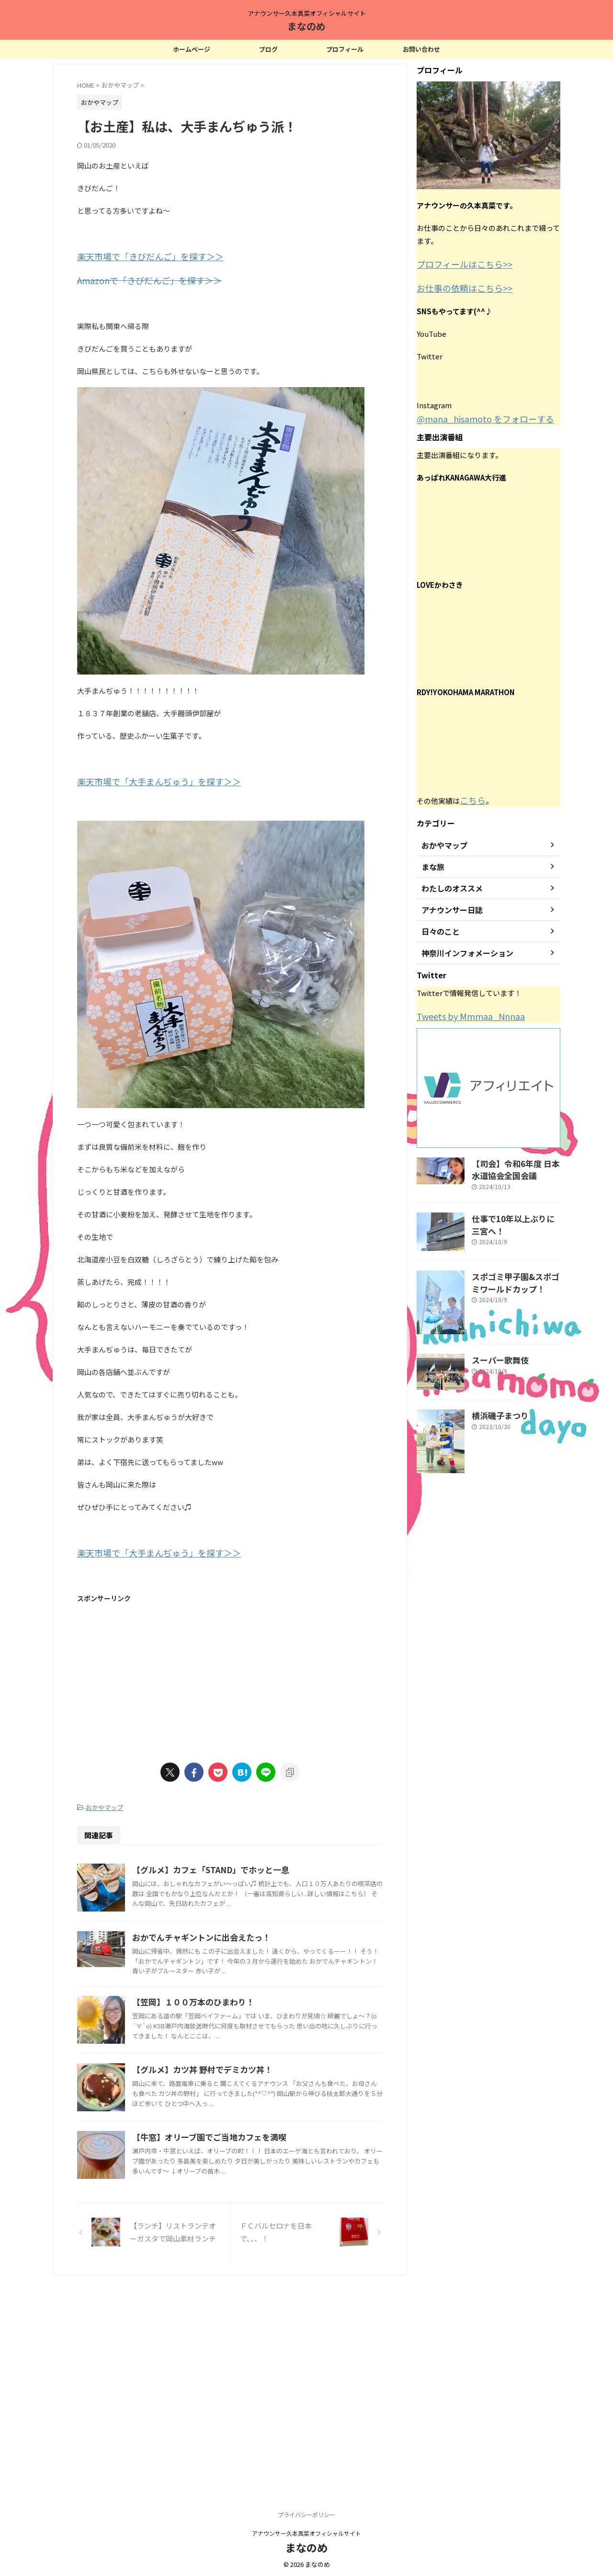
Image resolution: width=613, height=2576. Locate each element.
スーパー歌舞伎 (495, 1349)
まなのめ (306, 26)
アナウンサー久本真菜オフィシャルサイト (306, 2531)
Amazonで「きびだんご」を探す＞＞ (137, 278)
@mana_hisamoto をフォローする (473, 415)
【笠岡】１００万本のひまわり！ (237, 2069)
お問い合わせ (421, 49)
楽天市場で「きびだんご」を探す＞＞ (138, 256)
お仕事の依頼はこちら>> (457, 286)
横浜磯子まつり (495, 1404)
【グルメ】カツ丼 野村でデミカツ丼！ (246, 2185)
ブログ (268, 49)
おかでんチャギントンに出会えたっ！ (245, 1978)
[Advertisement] (230, 1671)
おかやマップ (104, 1801)
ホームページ (191, 49)
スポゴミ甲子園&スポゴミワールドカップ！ (515, 1271)
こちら (470, 795)
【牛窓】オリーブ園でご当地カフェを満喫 (252, 2300)
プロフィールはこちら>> (457, 263)
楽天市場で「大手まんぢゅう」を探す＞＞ (145, 778)
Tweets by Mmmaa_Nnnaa (462, 1010)
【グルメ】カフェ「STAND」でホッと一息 (254, 1862)
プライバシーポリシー (306, 2512)
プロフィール (344, 49)
